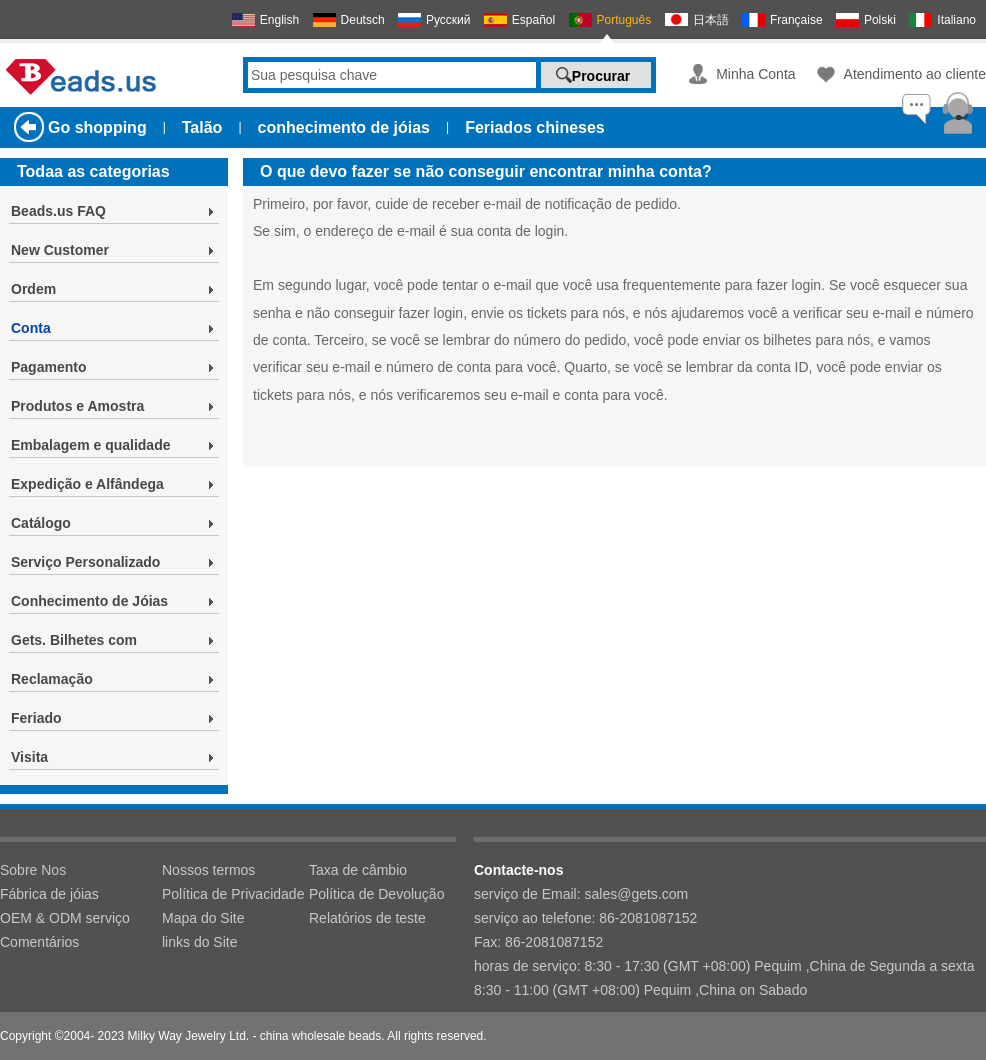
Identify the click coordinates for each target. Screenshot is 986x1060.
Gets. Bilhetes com (74, 640)
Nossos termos (208, 870)
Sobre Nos (33, 870)
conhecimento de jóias (344, 127)
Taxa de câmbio (358, 870)
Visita (29, 757)
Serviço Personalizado (85, 562)
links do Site (199, 942)
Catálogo (41, 523)
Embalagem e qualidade (91, 445)
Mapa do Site (203, 918)
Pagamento (48, 367)
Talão (202, 127)
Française (796, 20)
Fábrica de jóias (49, 894)
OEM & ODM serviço (65, 918)
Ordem (33, 289)
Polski (880, 20)
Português (624, 20)
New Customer (60, 250)
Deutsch (363, 20)
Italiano (956, 20)
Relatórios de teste (367, 918)
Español (533, 20)
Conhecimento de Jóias (89, 601)
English (279, 20)
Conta (31, 328)
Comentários (39, 942)
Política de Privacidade (233, 894)
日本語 (711, 20)
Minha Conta (755, 74)
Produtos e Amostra (77, 406)
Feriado (36, 718)
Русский (448, 20)
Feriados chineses (535, 127)
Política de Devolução (376, 894)
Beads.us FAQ (58, 211)
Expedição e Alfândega (87, 484)
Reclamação (52, 679)
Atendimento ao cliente (915, 74)
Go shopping (97, 127)
